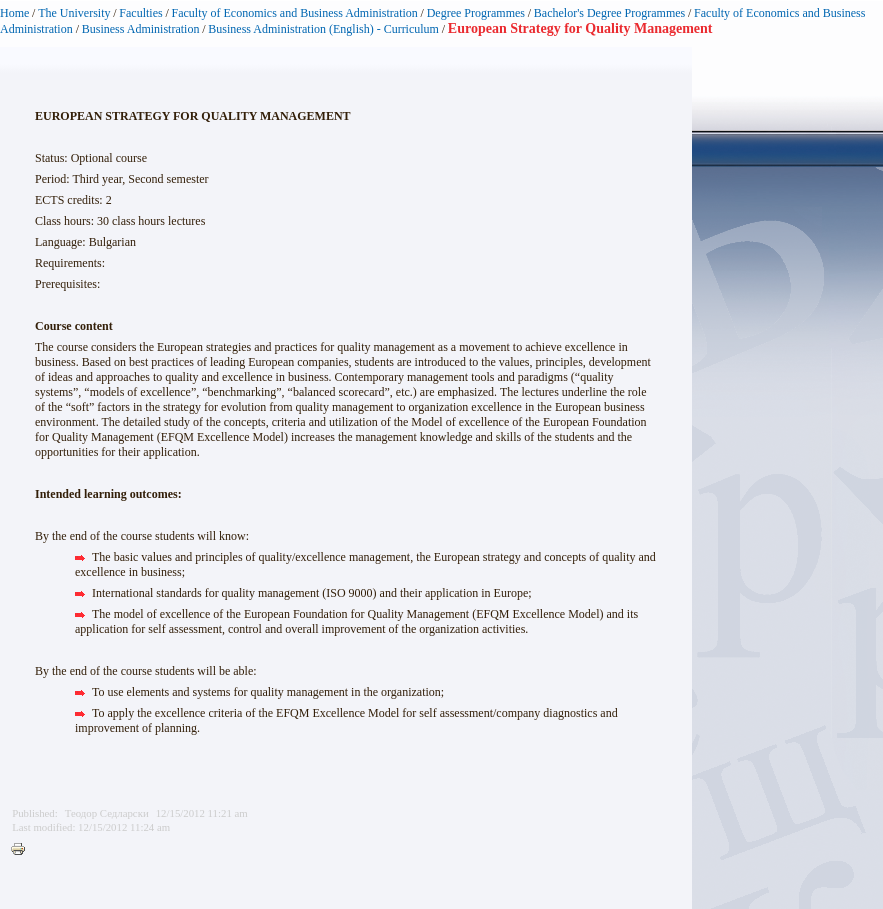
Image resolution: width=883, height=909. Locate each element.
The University (74, 13)
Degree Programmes (476, 13)
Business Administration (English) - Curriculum (323, 29)
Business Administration (141, 29)
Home (14, 13)
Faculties (140, 13)
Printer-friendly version (23, 850)
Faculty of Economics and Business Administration (295, 13)
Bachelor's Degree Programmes (609, 13)
